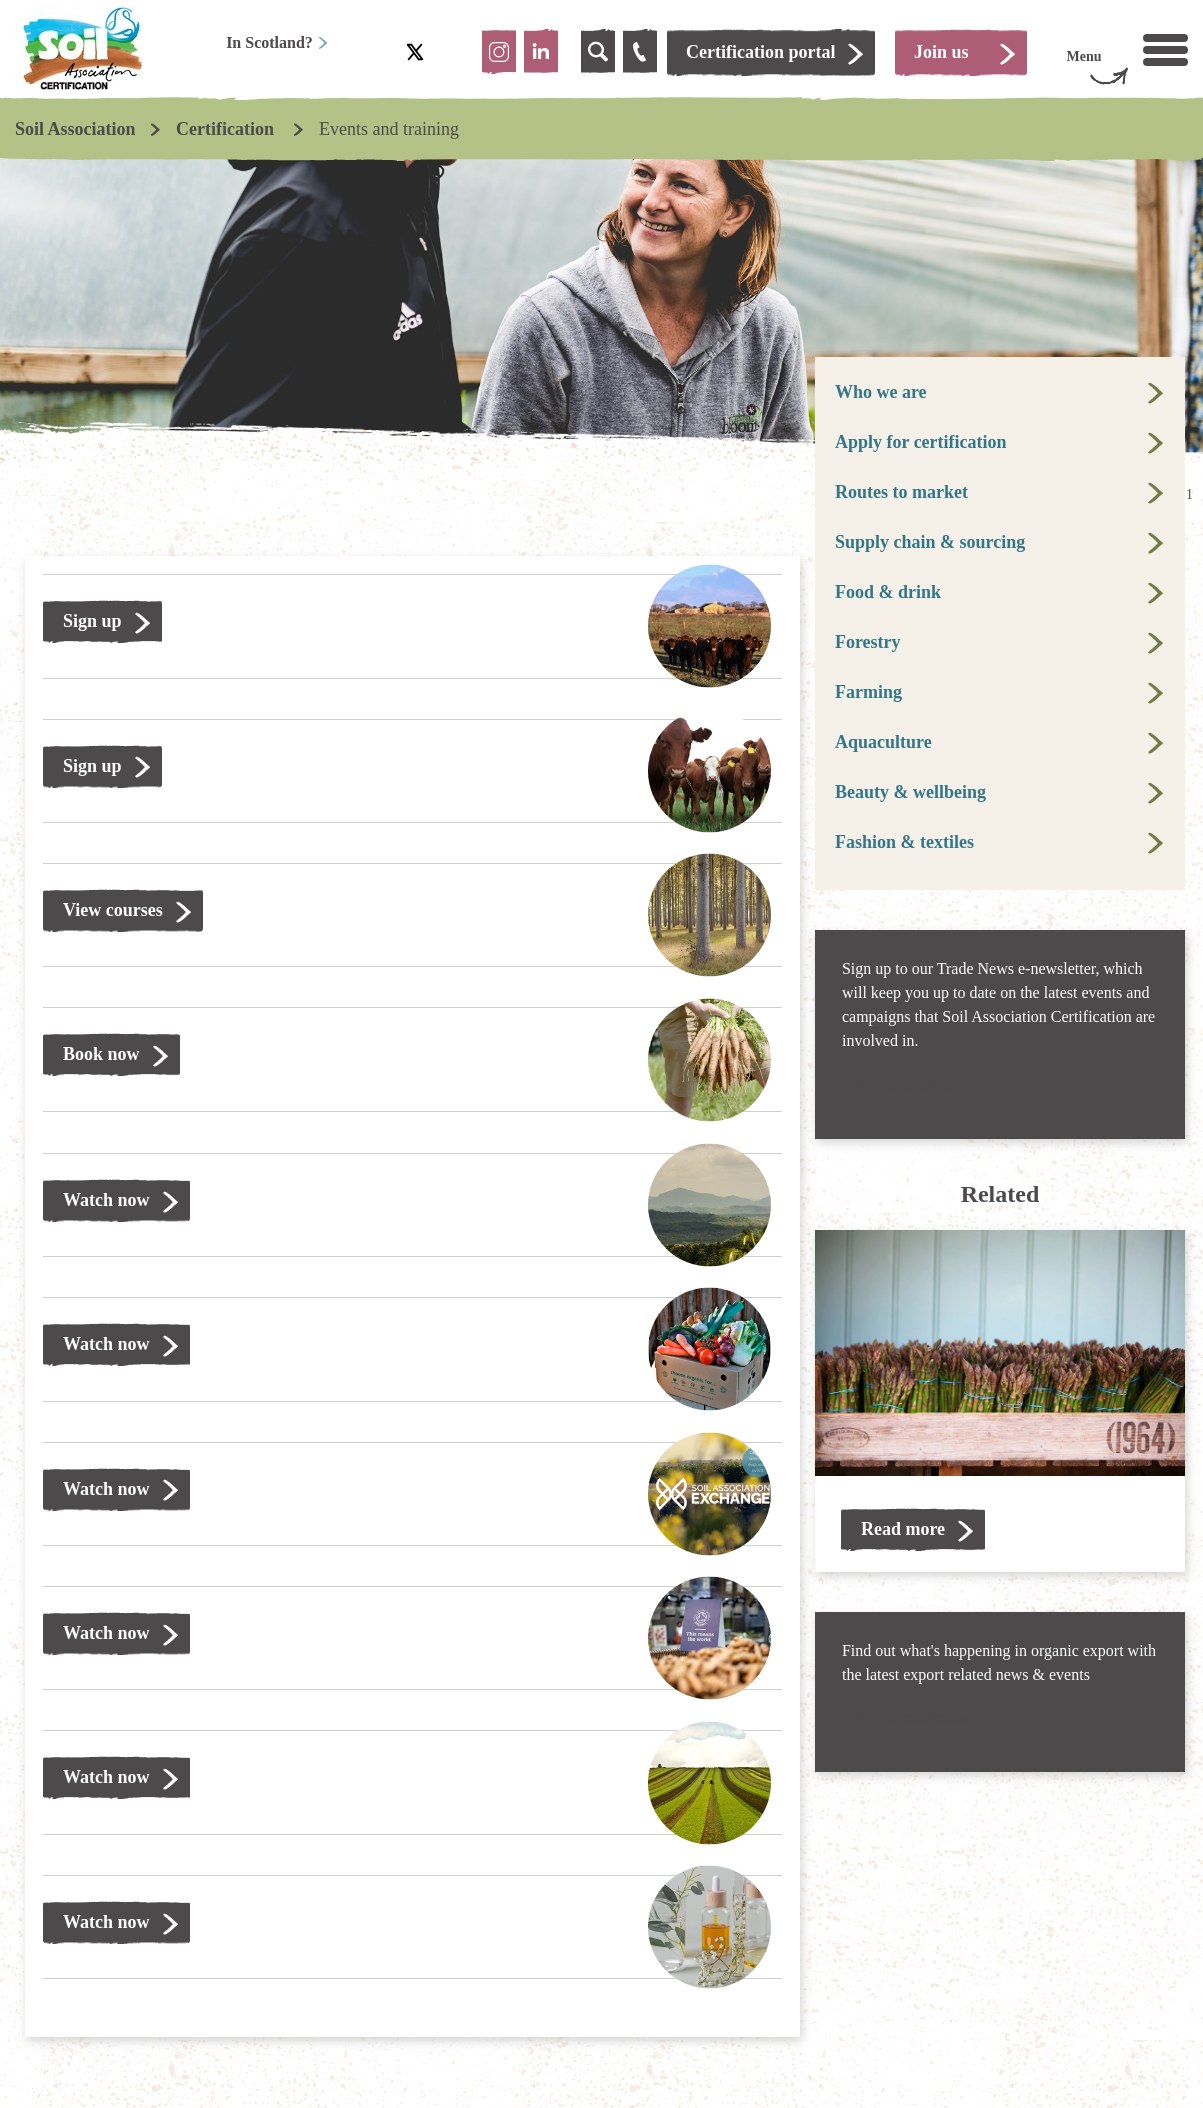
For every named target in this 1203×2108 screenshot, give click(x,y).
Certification (227, 129)
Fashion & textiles (904, 842)
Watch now (106, 1200)
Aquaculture (883, 742)
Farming (868, 692)
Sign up (92, 621)
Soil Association (75, 129)
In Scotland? (277, 42)
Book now (101, 1054)
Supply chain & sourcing (930, 542)
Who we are (881, 392)
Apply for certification (921, 442)
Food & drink (888, 592)
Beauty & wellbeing (910, 792)
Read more (903, 1529)
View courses (113, 910)
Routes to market (901, 492)
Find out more (917, 1084)
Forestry (868, 642)
